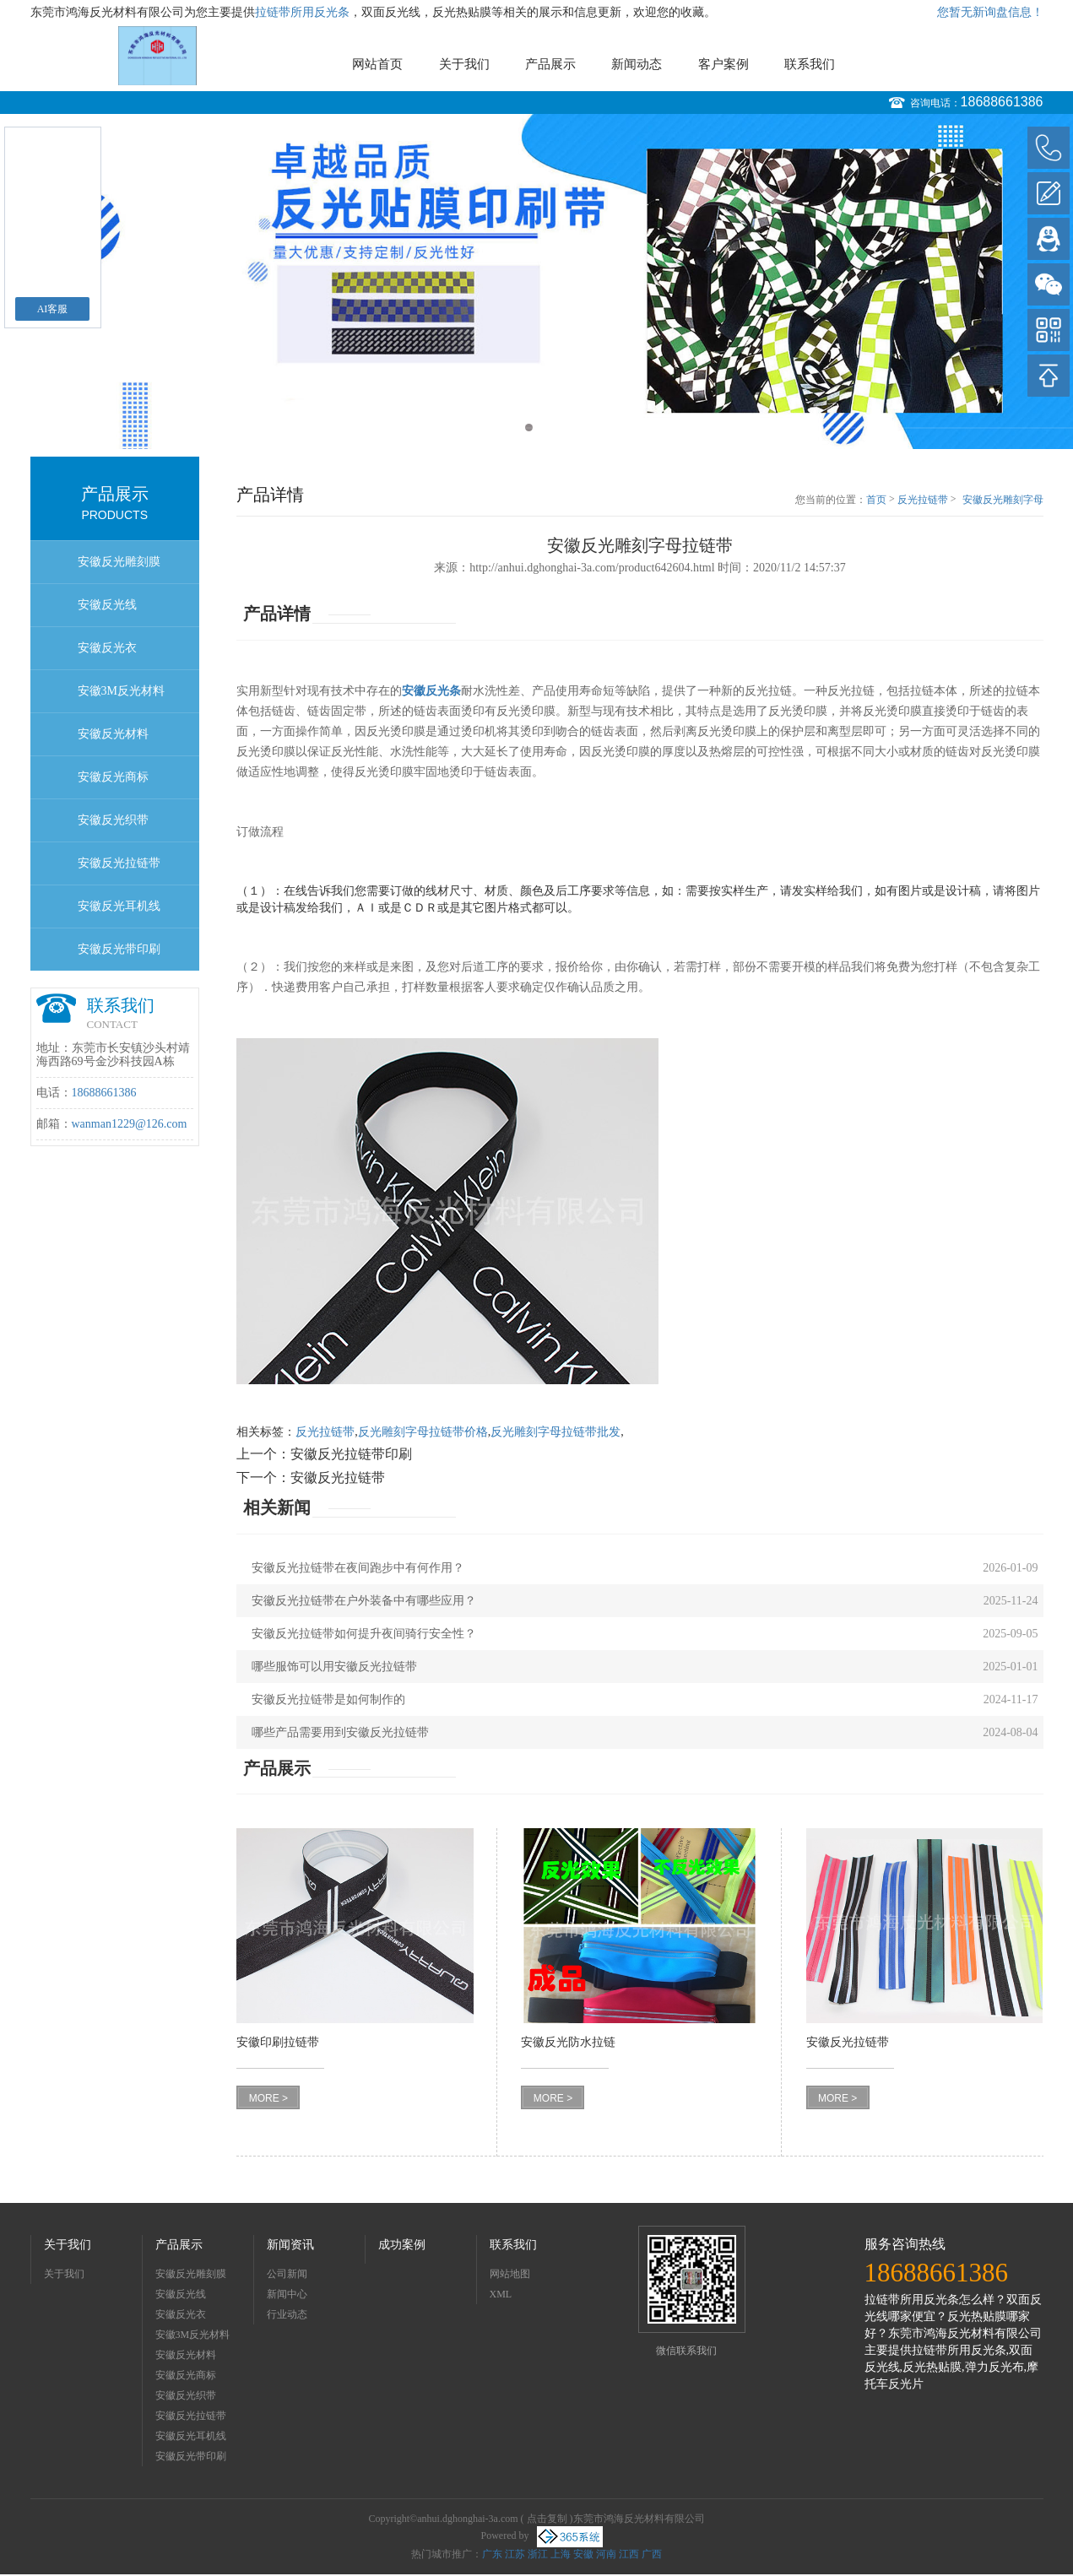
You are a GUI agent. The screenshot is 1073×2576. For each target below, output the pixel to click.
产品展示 (550, 64)
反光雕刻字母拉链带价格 (423, 1432)
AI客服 (52, 309)
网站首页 (377, 64)
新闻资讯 (290, 2244)
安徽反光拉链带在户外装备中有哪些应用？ (364, 1600)
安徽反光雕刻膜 (119, 561)
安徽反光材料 (113, 734)
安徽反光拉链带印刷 (351, 1454)
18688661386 (1002, 102)
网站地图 (510, 2274)
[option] (536, 281)
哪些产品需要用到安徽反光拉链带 (340, 1732)
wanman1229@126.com (129, 1124)
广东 (492, 2554)
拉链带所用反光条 (302, 12)
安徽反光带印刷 (119, 949)
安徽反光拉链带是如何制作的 (328, 1699)
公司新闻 (287, 2274)
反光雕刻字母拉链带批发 (555, 1432)
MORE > (268, 2098)
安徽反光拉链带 (119, 863)
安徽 (583, 2554)
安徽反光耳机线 (119, 906)
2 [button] (545, 427)
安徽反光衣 (107, 647)
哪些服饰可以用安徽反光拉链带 (334, 1666)
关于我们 (464, 64)
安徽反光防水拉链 (568, 2042)
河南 (606, 2554)
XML (501, 2294)
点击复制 (547, 2519)
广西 (652, 2554)
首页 (876, 500)
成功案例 (401, 2244)
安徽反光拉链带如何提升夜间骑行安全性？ (364, 1633)
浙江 (538, 2554)
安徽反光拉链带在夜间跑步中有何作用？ (358, 1567)
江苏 (515, 2554)
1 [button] (529, 427)
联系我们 (809, 64)
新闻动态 (636, 64)
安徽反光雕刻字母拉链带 (1002, 500)
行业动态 (287, 2314)
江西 (629, 2554)
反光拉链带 (922, 500)
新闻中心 (287, 2294)
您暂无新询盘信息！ (990, 12)
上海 (560, 2554)
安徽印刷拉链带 (277, 2042)
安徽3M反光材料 (121, 691)
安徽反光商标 (113, 777)
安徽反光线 (107, 604)
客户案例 (723, 64)
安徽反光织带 (113, 820)
